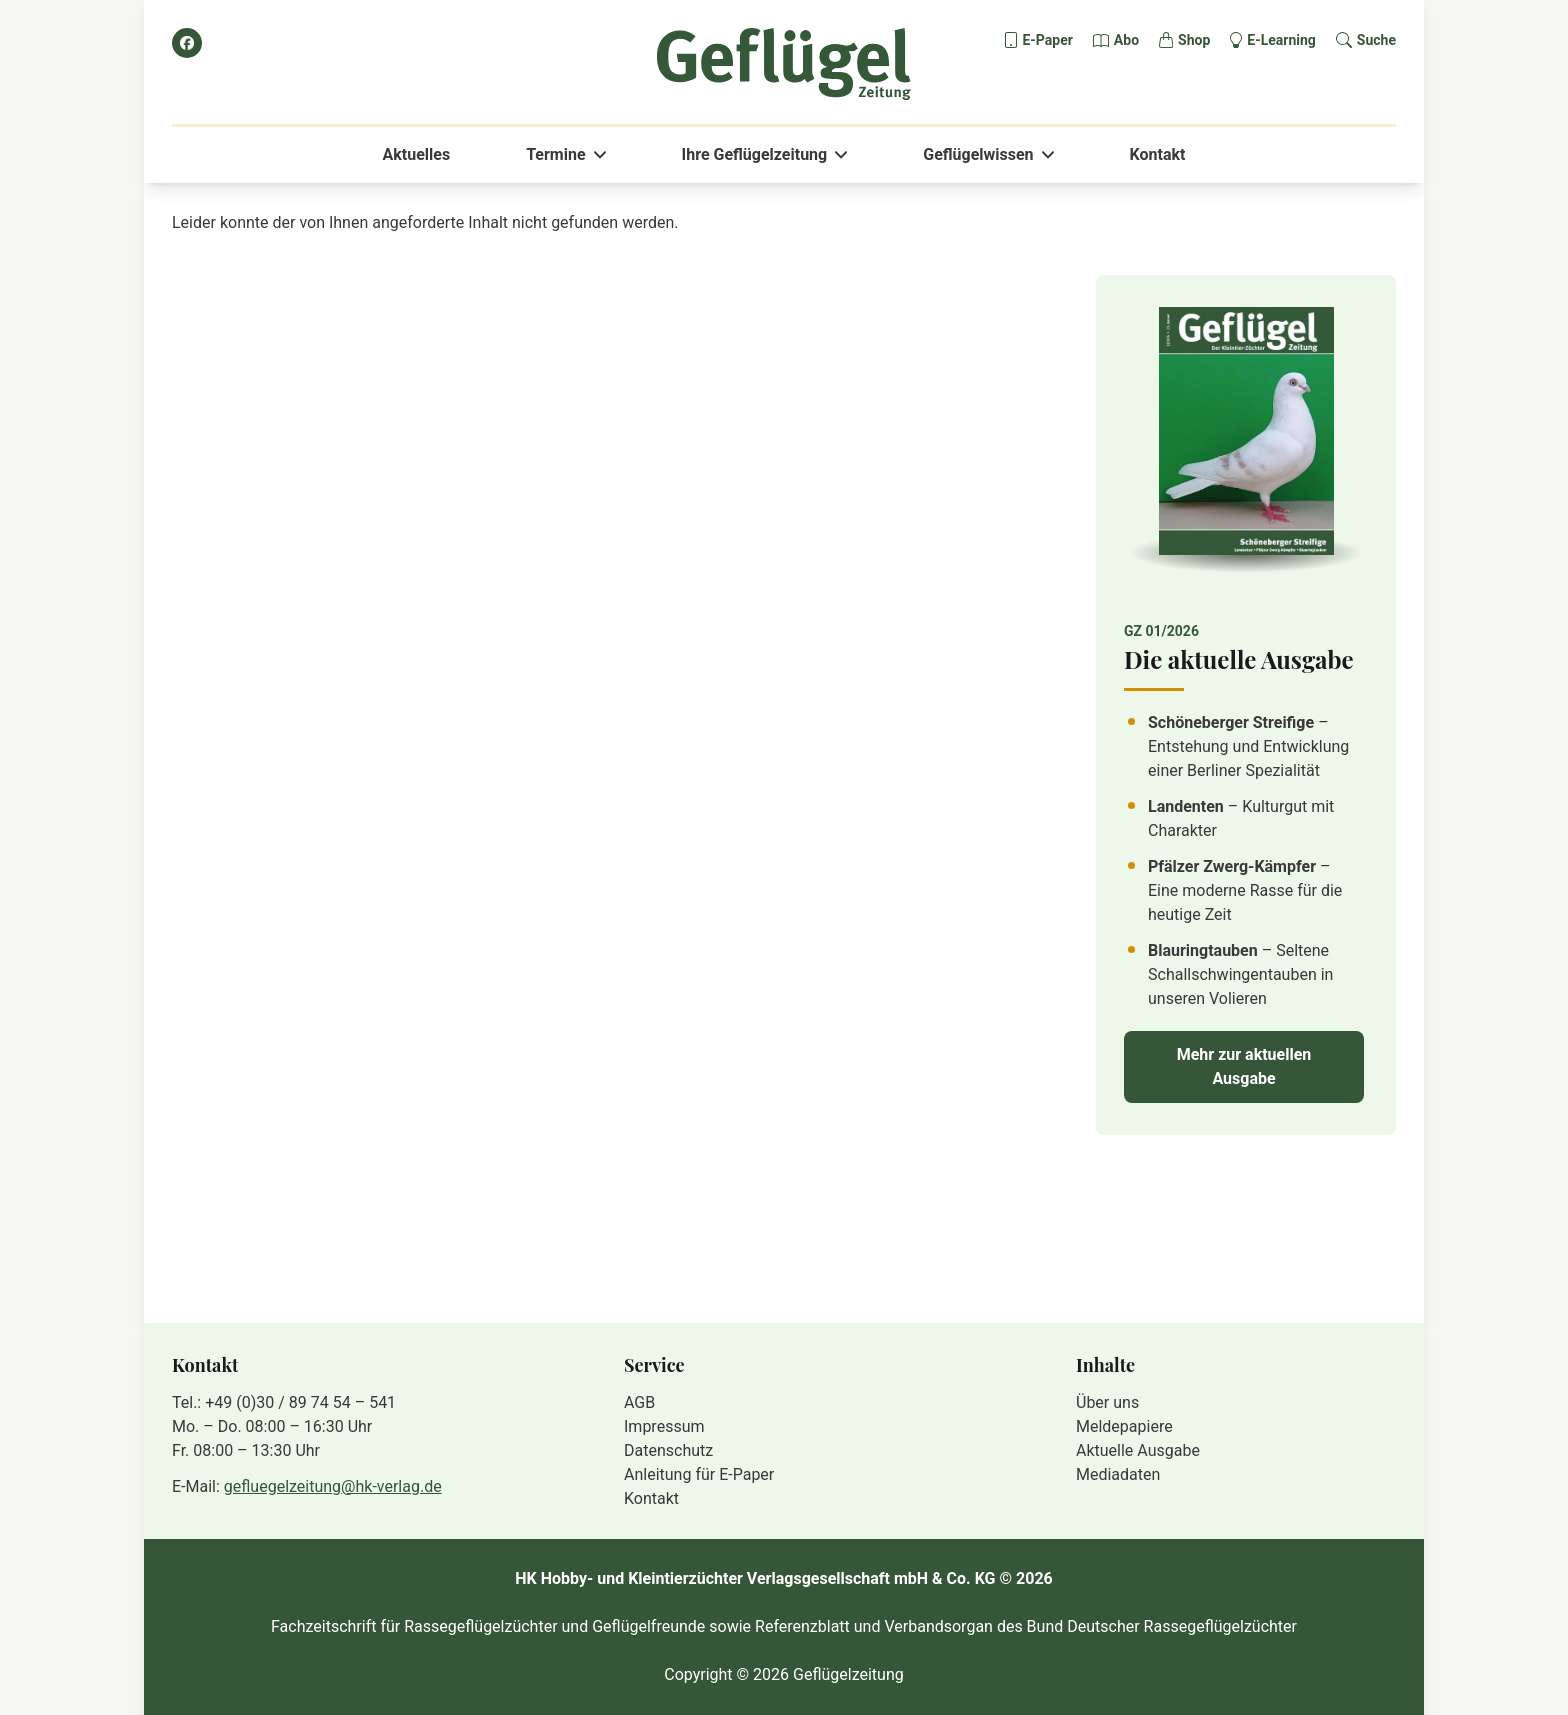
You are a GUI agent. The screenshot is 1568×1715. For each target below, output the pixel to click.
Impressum (664, 1426)
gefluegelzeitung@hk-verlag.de (333, 1486)
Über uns (1107, 1402)
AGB (639, 1402)
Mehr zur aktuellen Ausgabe (1244, 1066)
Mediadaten (1118, 1474)
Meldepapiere (1124, 1426)
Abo (1126, 40)
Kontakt (1158, 154)
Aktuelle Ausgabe (1138, 1450)
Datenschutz (668, 1450)
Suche (1376, 40)
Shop (1194, 40)
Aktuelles (417, 154)
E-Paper (1047, 40)
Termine (555, 154)
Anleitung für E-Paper (699, 1474)
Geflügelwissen (978, 154)
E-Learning (1281, 40)
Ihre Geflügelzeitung (755, 154)
